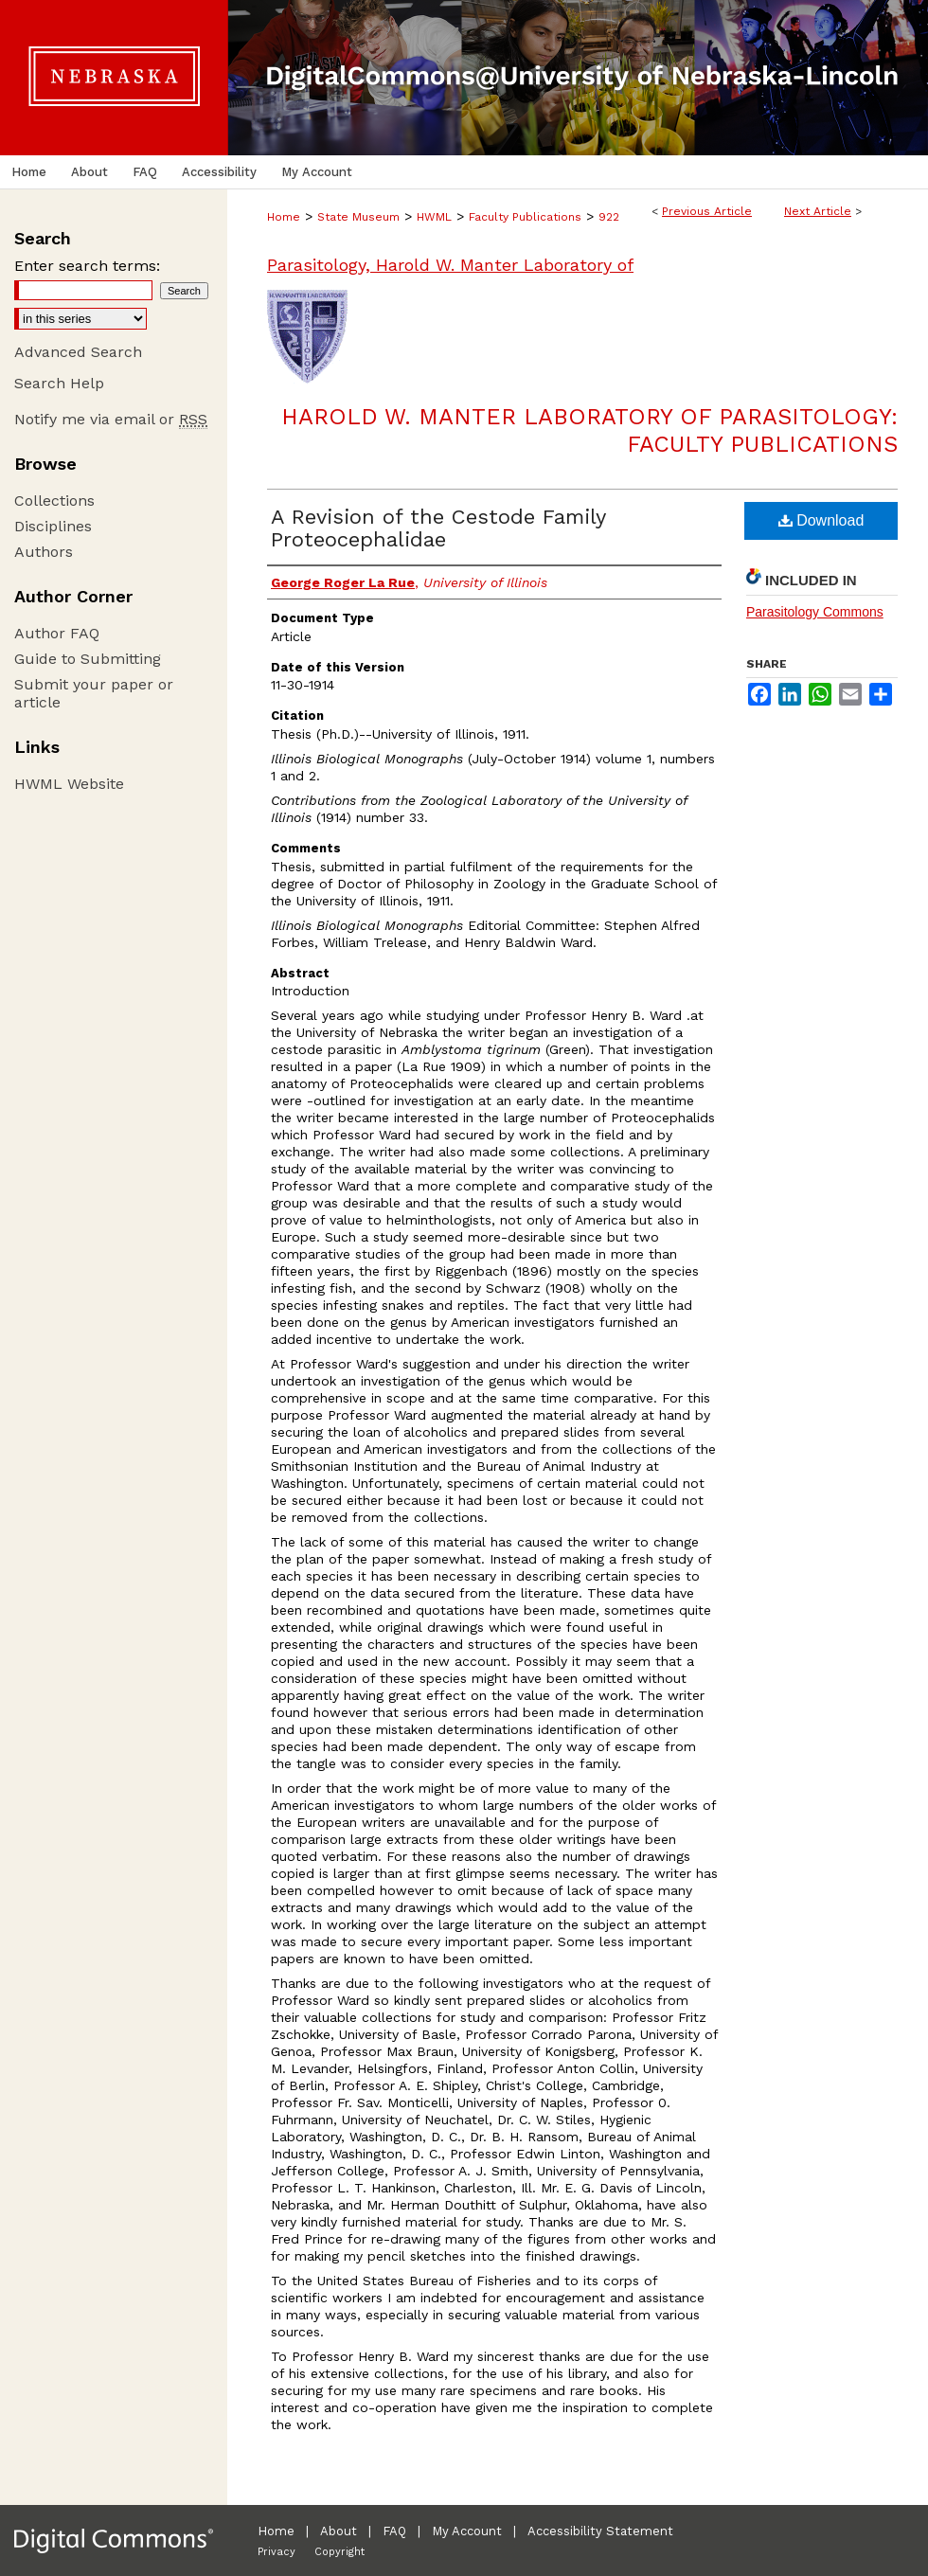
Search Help (59, 383)
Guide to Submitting (87, 659)
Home (283, 217)
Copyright (339, 2552)
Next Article (817, 211)
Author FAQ (56, 633)
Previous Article (707, 211)
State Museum (358, 217)
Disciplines (53, 526)
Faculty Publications (525, 217)
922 (608, 217)
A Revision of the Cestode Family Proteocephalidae (438, 528)
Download (821, 520)
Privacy (276, 2552)
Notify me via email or (110, 419)
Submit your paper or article (93, 693)
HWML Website (69, 784)
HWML (434, 217)
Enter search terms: (87, 266)
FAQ (394, 2531)
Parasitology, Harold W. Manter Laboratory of (450, 265)
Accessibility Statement (600, 2531)
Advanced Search (78, 352)
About (338, 2531)
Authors (43, 552)
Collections (54, 501)
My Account (467, 2531)
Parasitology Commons (814, 611)
